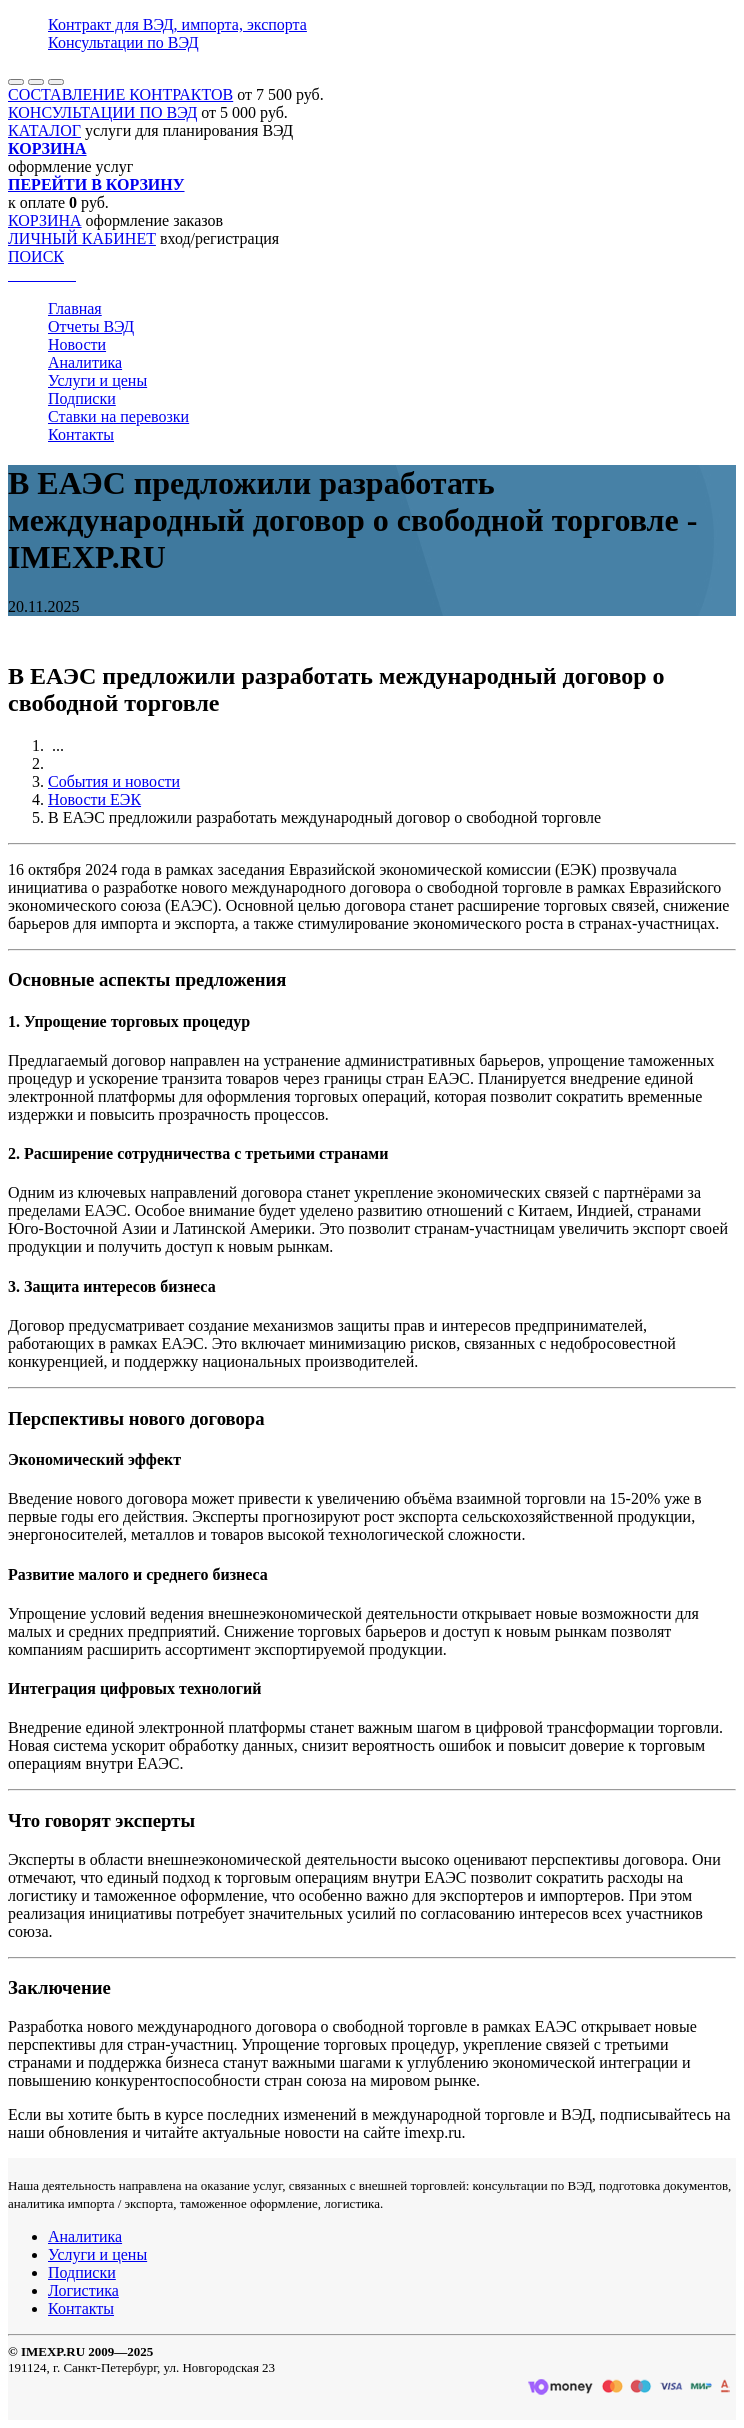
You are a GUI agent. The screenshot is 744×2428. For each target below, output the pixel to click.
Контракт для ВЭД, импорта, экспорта (177, 24)
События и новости (114, 781)
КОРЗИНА (45, 220)
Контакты (81, 434)
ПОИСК (36, 256)
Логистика (83, 2290)
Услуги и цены (97, 380)
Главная (75, 308)
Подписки (82, 398)
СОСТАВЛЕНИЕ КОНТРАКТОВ (120, 94)
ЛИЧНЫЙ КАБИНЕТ (82, 238)
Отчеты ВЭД (91, 326)
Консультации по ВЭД (123, 42)
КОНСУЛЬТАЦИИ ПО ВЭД (102, 112)
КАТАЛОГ (44, 130)
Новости (77, 344)
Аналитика (85, 362)
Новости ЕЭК (94, 799)
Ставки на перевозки (118, 416)
